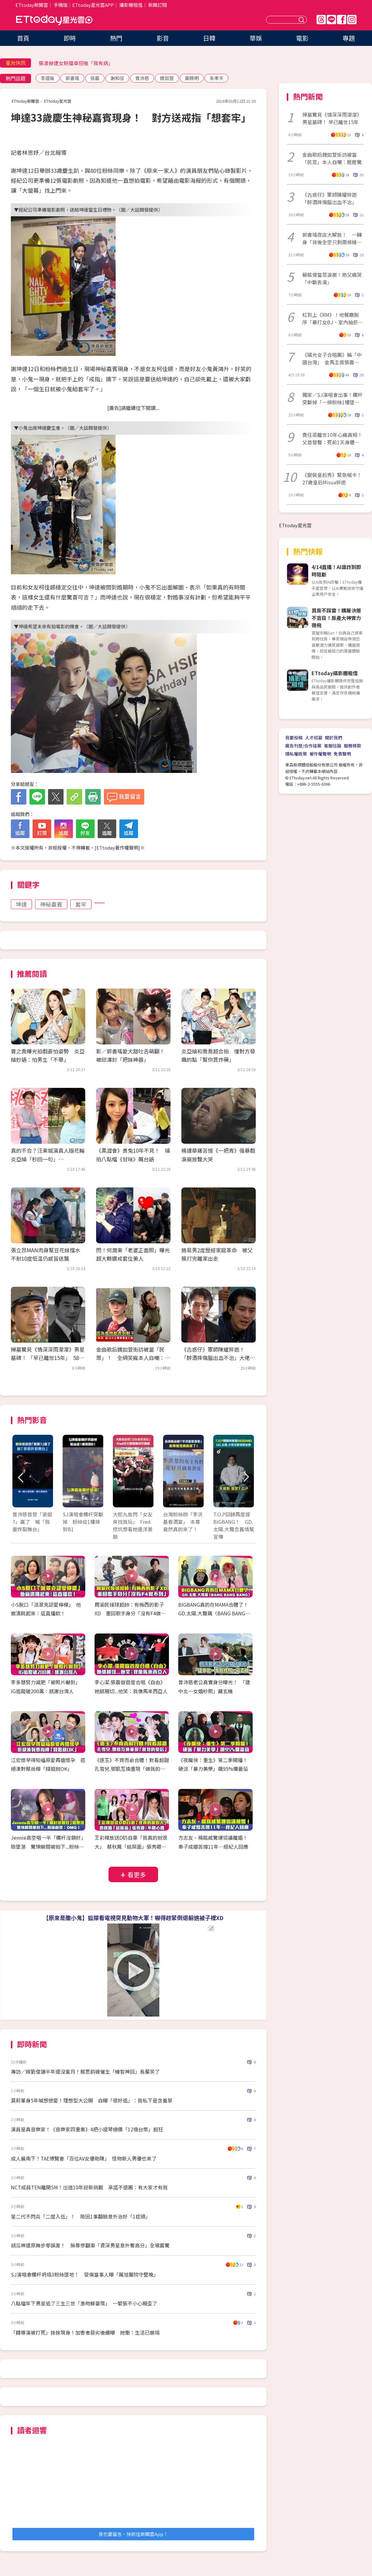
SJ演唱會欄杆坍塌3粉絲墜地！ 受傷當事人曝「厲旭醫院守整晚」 (84, 2274)
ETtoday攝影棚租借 (335, 673)
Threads (321, 19)
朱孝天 (217, 78)
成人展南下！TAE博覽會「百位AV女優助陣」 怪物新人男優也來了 (84, 2158)
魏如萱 (167, 78)
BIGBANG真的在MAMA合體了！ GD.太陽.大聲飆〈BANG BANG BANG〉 (215, 1613)
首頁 (23, 38)
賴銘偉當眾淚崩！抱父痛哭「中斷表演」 (332, 278)
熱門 (116, 38)
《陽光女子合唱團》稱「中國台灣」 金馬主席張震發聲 (332, 358)
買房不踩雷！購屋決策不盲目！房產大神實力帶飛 (336, 618)
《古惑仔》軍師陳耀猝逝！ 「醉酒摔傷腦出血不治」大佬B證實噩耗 (217, 1357)
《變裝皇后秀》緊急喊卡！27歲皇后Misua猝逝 (332, 478)
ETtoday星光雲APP (93, 5)
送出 (302, 20)
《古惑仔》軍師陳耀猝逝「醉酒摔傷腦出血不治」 (329, 198)
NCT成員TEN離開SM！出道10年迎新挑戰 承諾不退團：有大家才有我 (89, 2187)
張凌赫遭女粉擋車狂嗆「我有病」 (76, 63)
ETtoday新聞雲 (32, 5)
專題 (349, 38)
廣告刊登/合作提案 (303, 746)
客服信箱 (332, 746)
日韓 (209, 38)
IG (351, 19)
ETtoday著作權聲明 (117, 847)
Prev (21, 1477)
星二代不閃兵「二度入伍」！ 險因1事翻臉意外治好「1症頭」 (80, 2216)
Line (331, 19)
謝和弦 (117, 78)
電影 (302, 38)
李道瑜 (48, 78)
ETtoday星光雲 (54, 20)
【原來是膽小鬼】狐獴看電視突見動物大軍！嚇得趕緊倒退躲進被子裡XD (133, 1918)
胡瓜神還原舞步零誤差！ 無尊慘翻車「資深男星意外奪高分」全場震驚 (90, 2245)
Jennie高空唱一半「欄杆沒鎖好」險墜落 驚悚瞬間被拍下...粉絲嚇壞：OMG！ (47, 1846)
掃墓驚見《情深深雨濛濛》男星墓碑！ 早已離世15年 (332, 118)
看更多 (136, 1874)
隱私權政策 (296, 754)
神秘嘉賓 (51, 904)
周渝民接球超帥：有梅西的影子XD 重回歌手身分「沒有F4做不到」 (130, 1613)
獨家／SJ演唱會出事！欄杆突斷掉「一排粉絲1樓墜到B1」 (332, 398)
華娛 (256, 38)
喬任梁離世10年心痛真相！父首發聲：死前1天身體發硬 (332, 438)
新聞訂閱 (157, 5)
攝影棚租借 (131, 5)
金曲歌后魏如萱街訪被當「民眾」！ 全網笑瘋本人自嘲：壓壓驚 (133, 1357)
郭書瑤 (72, 78)
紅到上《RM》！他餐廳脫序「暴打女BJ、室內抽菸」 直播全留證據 (333, 318)
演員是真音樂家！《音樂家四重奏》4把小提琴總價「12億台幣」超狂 (87, 2129)
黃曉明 (192, 78)
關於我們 (333, 737)
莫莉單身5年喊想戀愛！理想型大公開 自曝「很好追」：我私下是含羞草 (91, 2100)
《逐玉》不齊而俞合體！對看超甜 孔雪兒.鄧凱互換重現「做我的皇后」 (134, 1769)
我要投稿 (294, 737)
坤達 (21, 904)
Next (245, 1477)
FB (341, 19)
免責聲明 (342, 754)
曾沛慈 (142, 78)
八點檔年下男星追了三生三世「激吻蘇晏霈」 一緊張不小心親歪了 (84, 2303)
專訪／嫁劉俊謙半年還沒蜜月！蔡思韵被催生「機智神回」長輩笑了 (85, 2071)
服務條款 (352, 746)
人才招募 (313, 737)
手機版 (61, 5)
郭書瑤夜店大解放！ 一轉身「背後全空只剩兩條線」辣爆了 (332, 238)
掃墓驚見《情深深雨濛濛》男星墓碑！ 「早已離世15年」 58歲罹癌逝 (48, 1357)
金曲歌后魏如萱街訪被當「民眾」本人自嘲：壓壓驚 (332, 158)
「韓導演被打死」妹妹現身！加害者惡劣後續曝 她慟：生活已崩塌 (85, 2332)
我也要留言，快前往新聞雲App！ (133, 2534)
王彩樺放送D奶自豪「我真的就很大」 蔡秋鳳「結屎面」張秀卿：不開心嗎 (131, 1846)
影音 (163, 38)
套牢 (80, 904)
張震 (95, 78)
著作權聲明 (320, 754)
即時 (70, 38)
